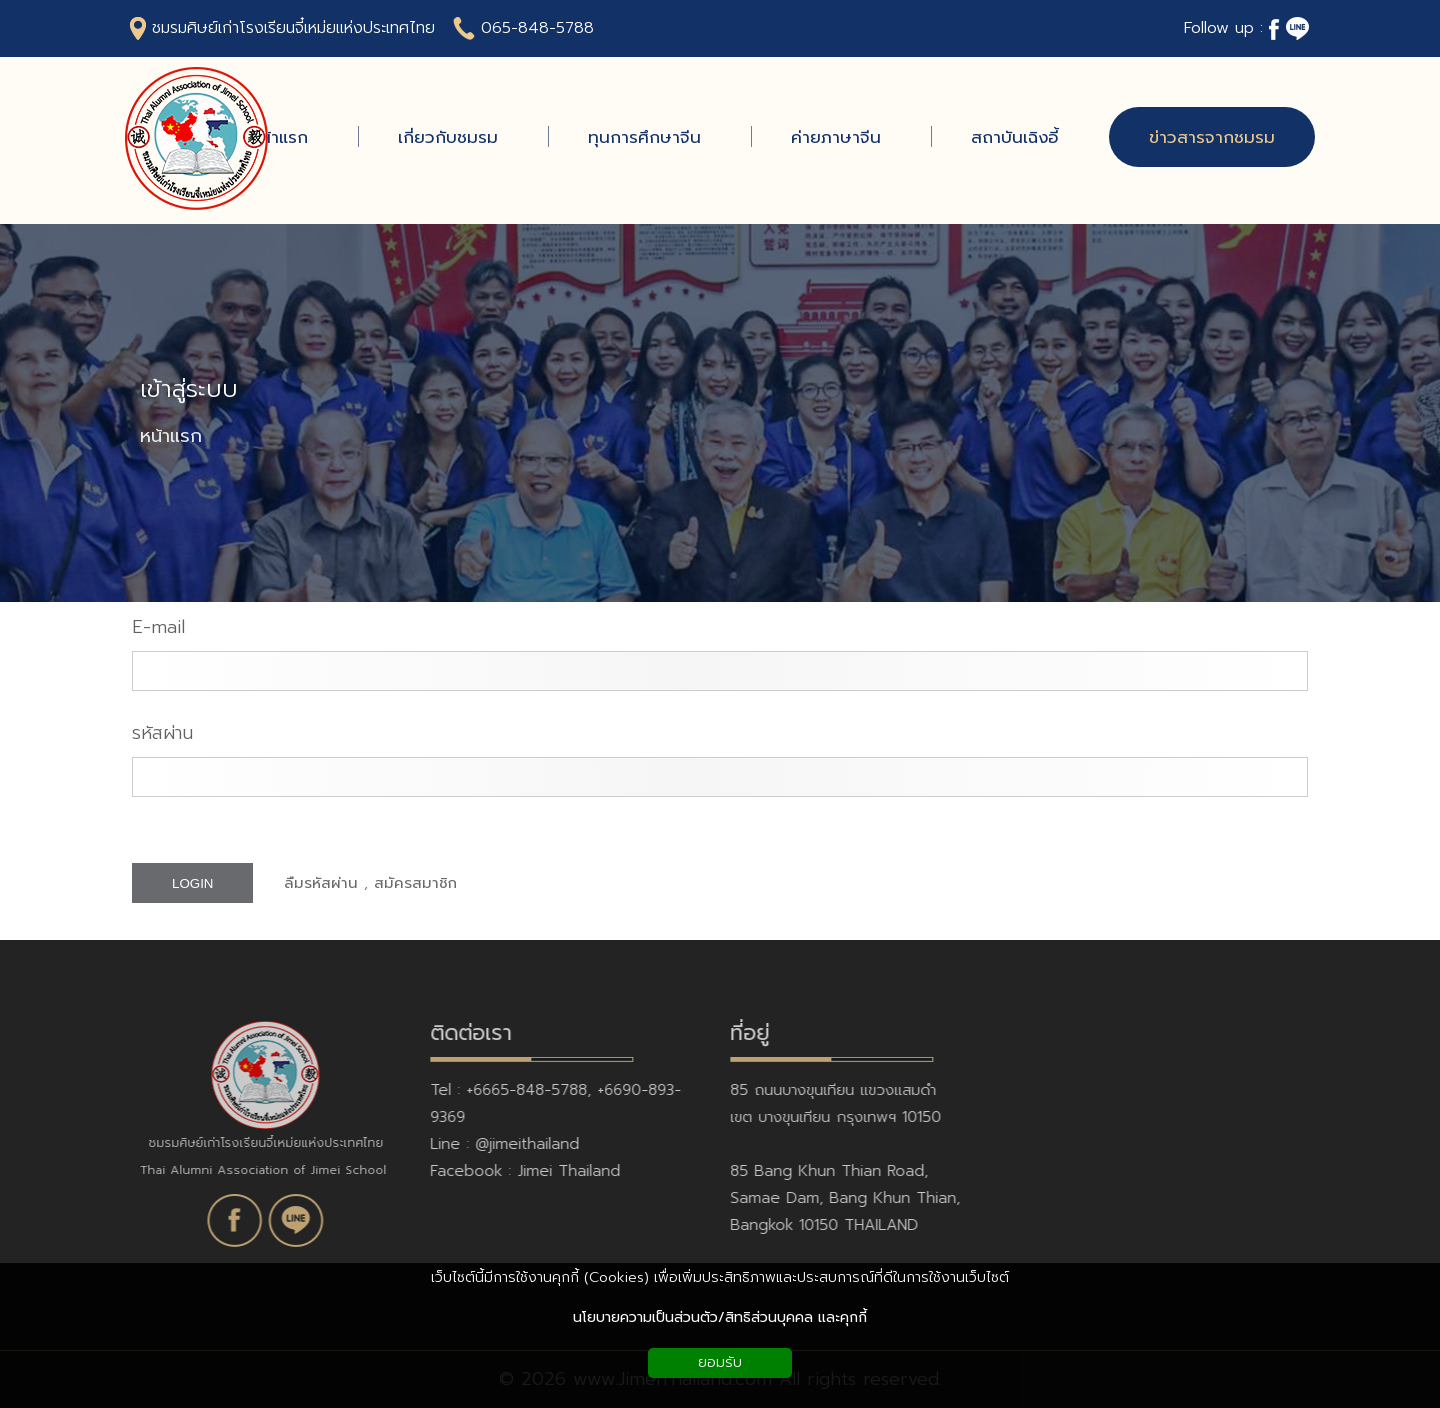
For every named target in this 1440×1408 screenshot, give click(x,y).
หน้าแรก (171, 436)
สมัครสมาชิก (415, 883)
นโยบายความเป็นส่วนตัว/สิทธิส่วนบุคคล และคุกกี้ (720, 1317)
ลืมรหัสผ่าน (321, 883)
